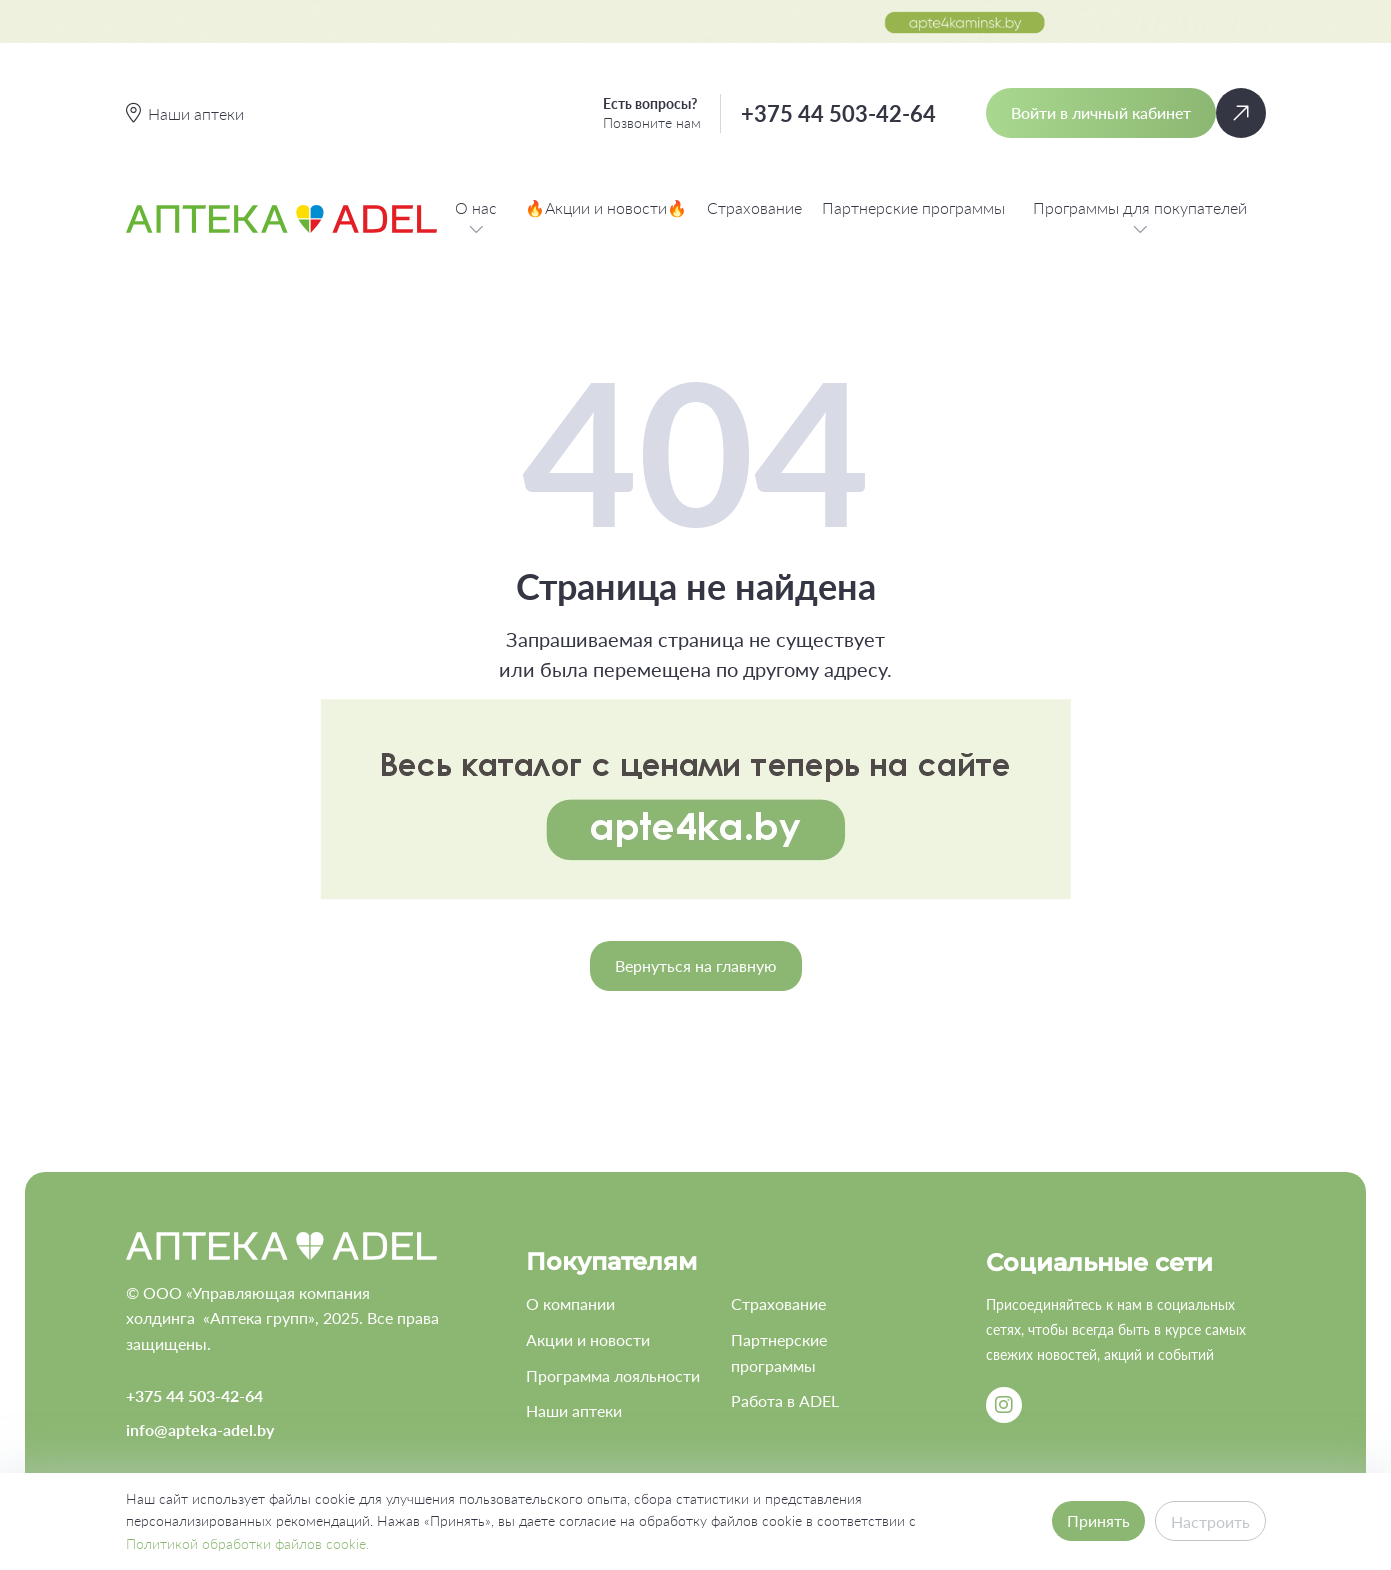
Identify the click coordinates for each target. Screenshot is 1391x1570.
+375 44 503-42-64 (838, 113)
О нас (476, 219)
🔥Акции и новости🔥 (606, 207)
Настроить (1210, 1521)
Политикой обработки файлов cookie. (247, 1543)
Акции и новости (588, 1339)
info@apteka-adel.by (200, 1429)
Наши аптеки (574, 1410)
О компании (570, 1303)
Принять (1098, 1520)
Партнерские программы (913, 207)
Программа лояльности (613, 1375)
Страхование (754, 207)
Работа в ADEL (785, 1400)
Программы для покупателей (1140, 219)
